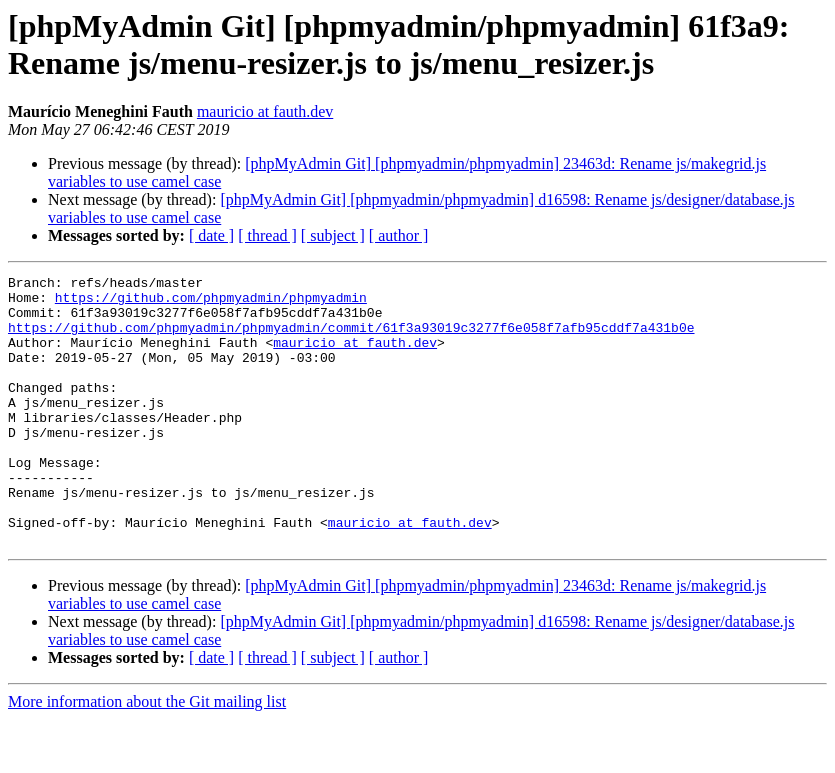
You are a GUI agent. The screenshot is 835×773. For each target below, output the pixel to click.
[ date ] (211, 235)
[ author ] (399, 235)
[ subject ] (333, 235)
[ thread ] (267, 235)
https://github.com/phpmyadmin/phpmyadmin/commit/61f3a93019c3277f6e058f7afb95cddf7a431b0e (351, 339)
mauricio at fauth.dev (265, 111)
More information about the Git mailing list (147, 755)
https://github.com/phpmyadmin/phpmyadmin (211, 303)
